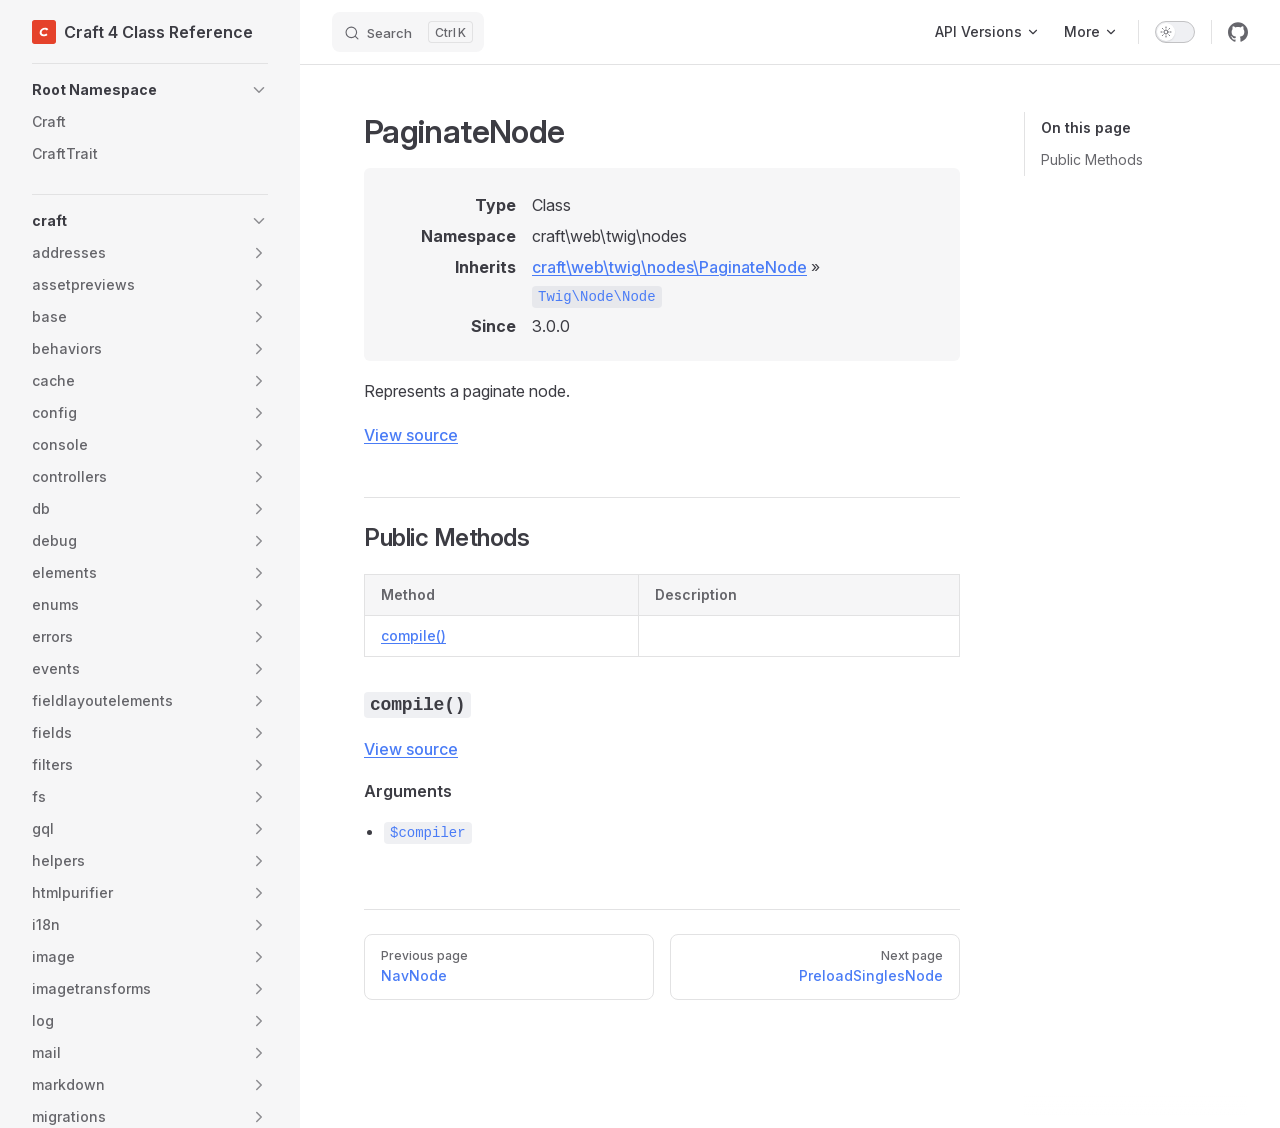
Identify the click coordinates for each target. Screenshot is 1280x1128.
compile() (413, 635)
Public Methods (1092, 159)
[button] (150, 90)
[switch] (1175, 32)
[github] (1238, 32)
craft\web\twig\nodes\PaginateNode (669, 267)
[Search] (408, 32)
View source (411, 435)
